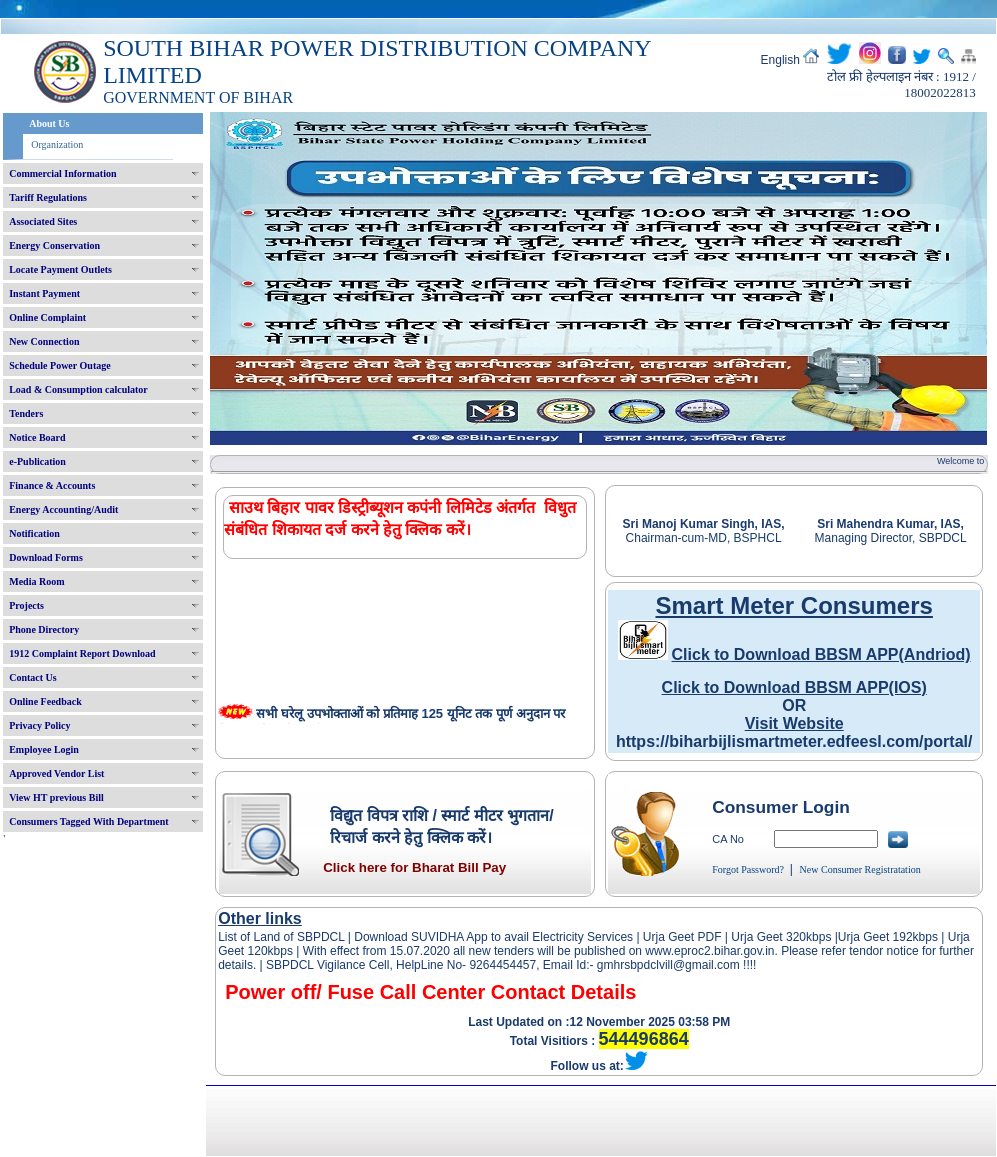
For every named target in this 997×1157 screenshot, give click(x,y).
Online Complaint (47, 317)
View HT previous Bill (56, 797)
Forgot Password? (748, 869)
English (780, 60)
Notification (34, 533)
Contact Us (33, 677)
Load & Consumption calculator (78, 389)
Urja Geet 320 (768, 937)
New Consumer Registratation (860, 869)
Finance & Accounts (52, 485)
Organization (57, 144)
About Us (49, 123)
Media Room (36, 581)
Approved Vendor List (56, 773)
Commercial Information (62, 173)
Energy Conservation (54, 245)
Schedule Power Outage (59, 365)
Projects (26, 605)
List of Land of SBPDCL (281, 937)
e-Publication (37, 461)
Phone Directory (44, 629)
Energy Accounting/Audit (63, 509)
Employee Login (44, 749)
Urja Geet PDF (682, 937)
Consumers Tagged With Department (88, 821)
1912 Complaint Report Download (82, 653)
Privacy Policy (39, 725)
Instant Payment (44, 293)
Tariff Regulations (48, 197)
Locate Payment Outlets (60, 269)
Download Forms (46, 557)
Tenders (26, 413)
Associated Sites (43, 221)
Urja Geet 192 (875, 937)
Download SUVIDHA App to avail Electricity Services (493, 937)
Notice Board (37, 437)
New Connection (44, 341)
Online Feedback (45, 701)
